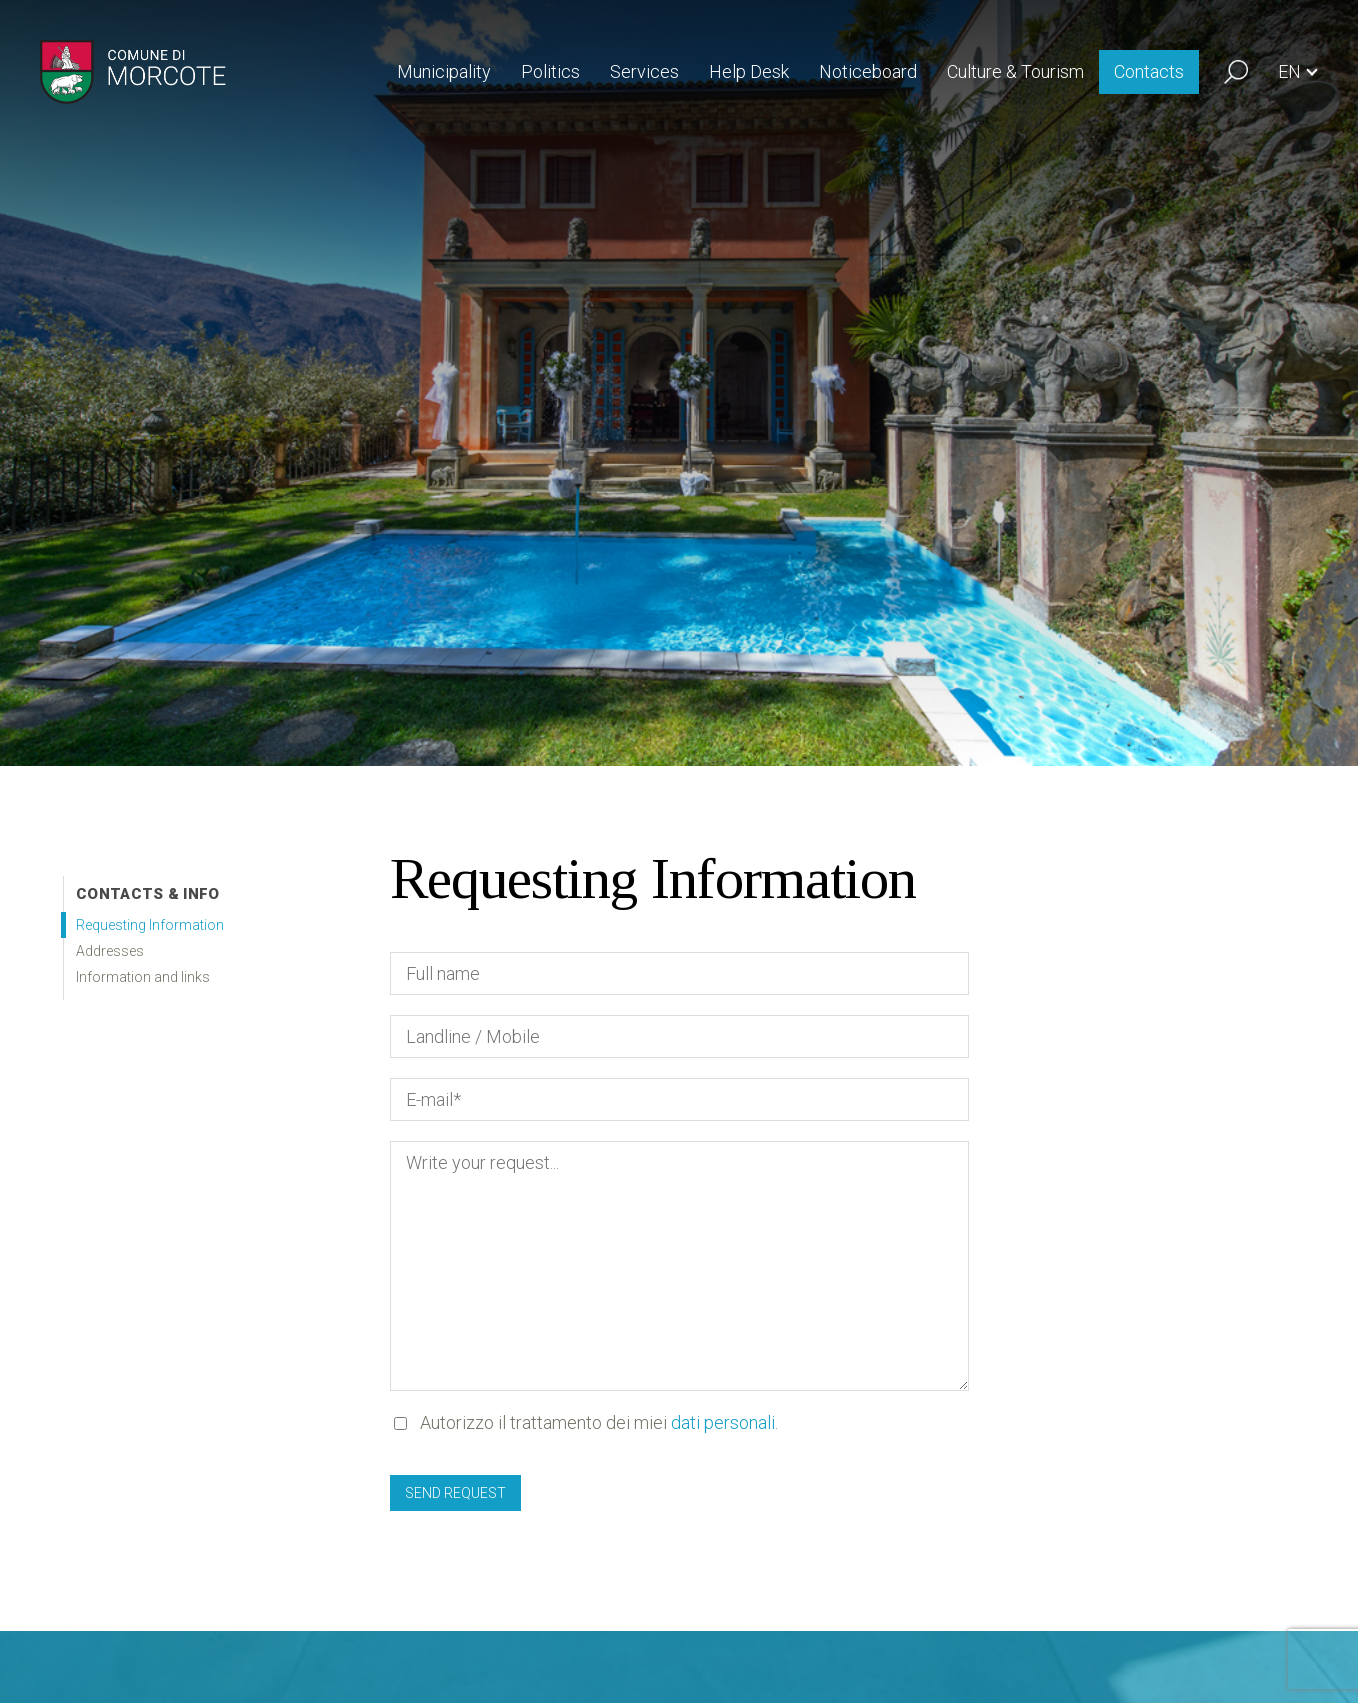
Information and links (143, 977)
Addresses (110, 951)
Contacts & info (148, 894)
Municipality (444, 71)
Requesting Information (150, 925)
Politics (550, 71)
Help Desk (749, 71)
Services (644, 71)
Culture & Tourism (1015, 71)
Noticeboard (868, 71)
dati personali (723, 1422)
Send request (455, 1493)
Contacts (1149, 71)
